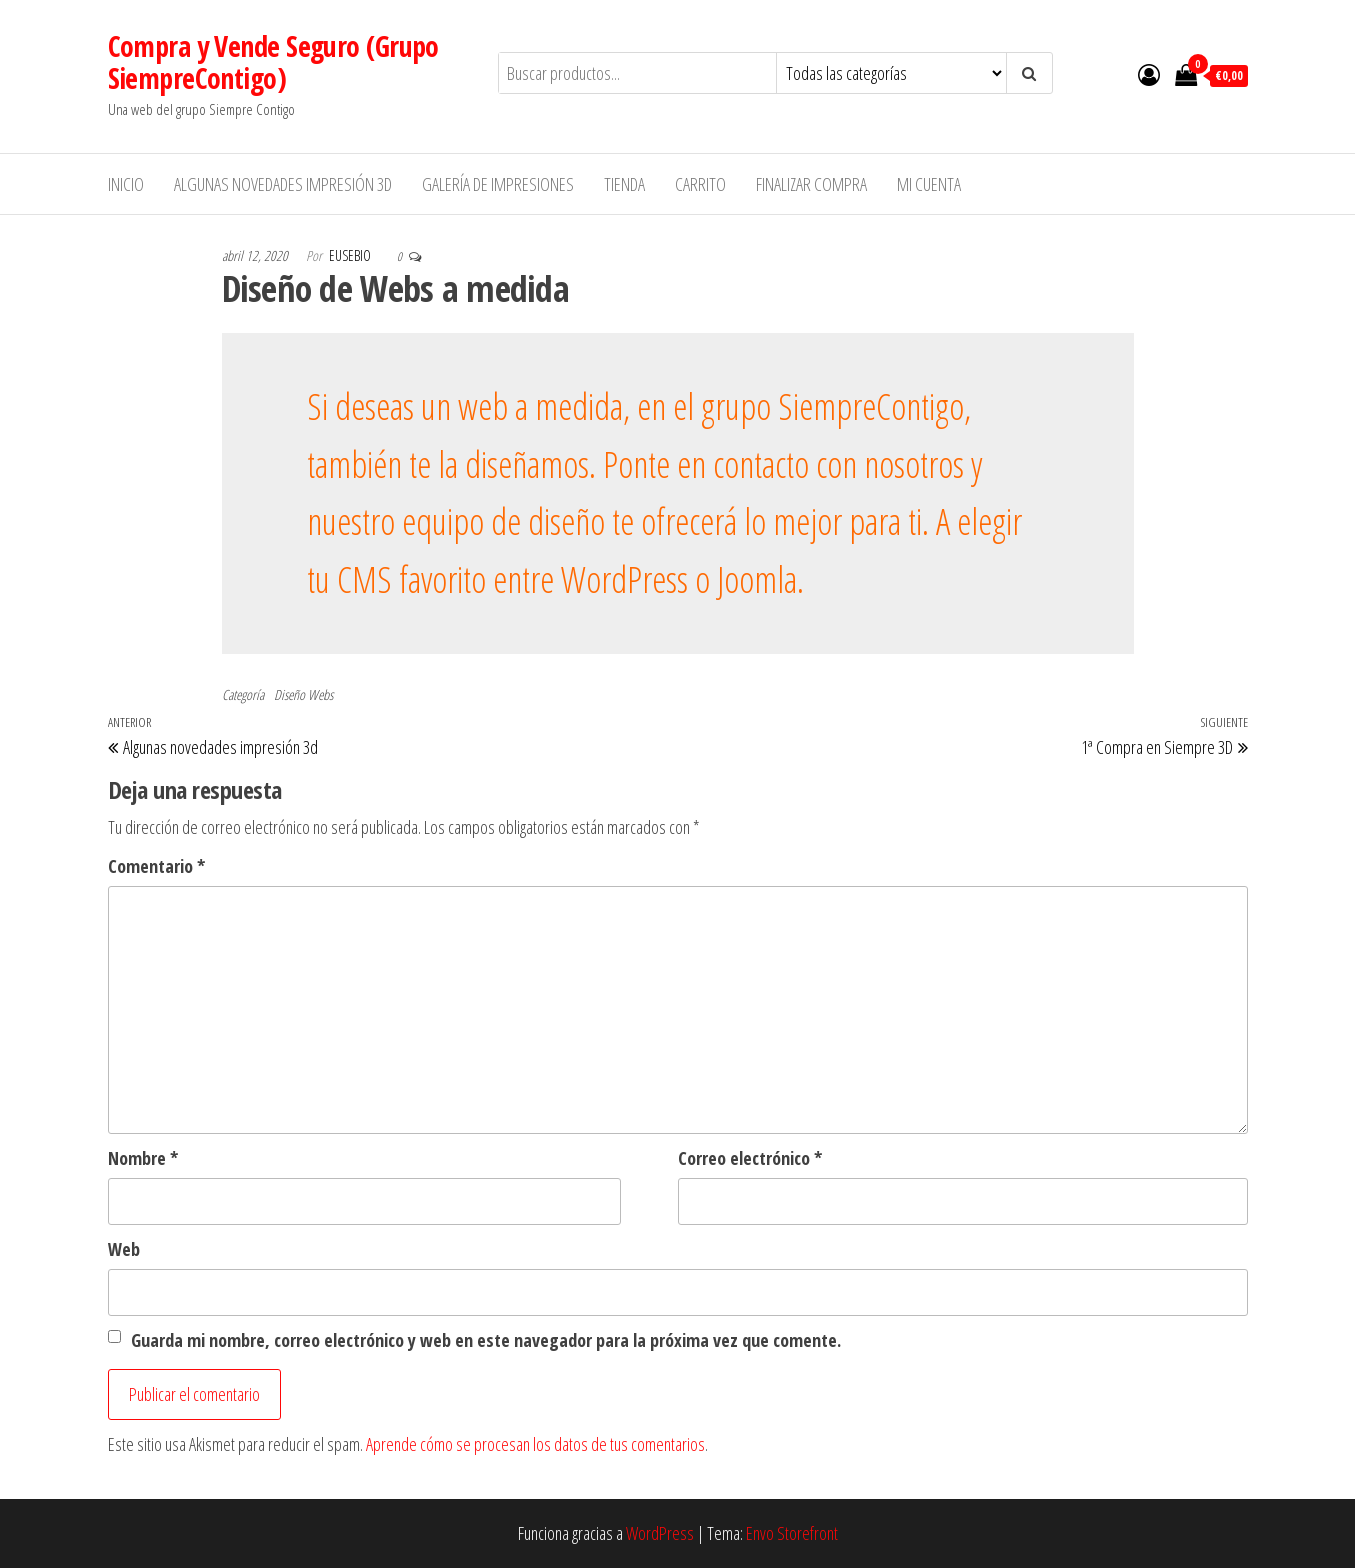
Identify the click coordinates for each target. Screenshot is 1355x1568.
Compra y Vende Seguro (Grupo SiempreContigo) (273, 62)
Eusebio (351, 255)
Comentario (156, 866)
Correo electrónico (750, 1158)
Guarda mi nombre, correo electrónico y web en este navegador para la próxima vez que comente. (486, 1340)
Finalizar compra (811, 184)
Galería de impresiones (498, 184)
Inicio (126, 184)
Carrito (700, 184)
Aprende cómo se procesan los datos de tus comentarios (535, 1444)
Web (124, 1249)
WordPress (660, 1533)
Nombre (143, 1158)
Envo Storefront (792, 1533)
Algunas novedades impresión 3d (283, 184)
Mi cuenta (929, 184)
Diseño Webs (303, 694)
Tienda (624, 184)
